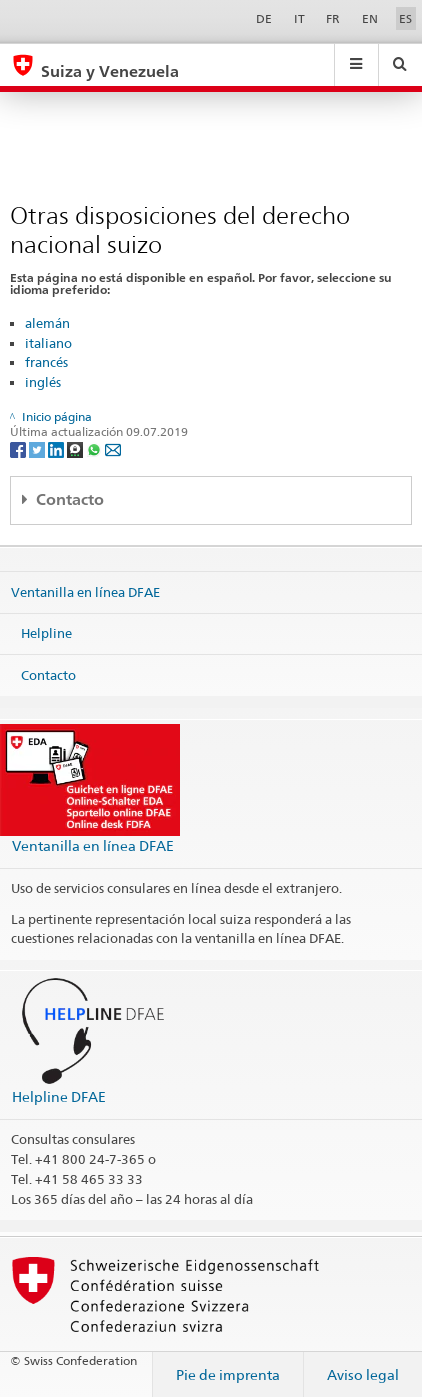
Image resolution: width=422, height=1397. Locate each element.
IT (299, 18)
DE (264, 18)
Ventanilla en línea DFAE (85, 591)
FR (333, 18)
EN (370, 18)
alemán (47, 323)
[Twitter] (38, 448)
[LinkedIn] (57, 448)
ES (405, 18)
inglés (43, 382)
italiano (48, 343)
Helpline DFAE (59, 1096)
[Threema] (76, 448)
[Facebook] (19, 448)
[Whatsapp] (95, 448)
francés (46, 362)
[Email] (113, 448)
